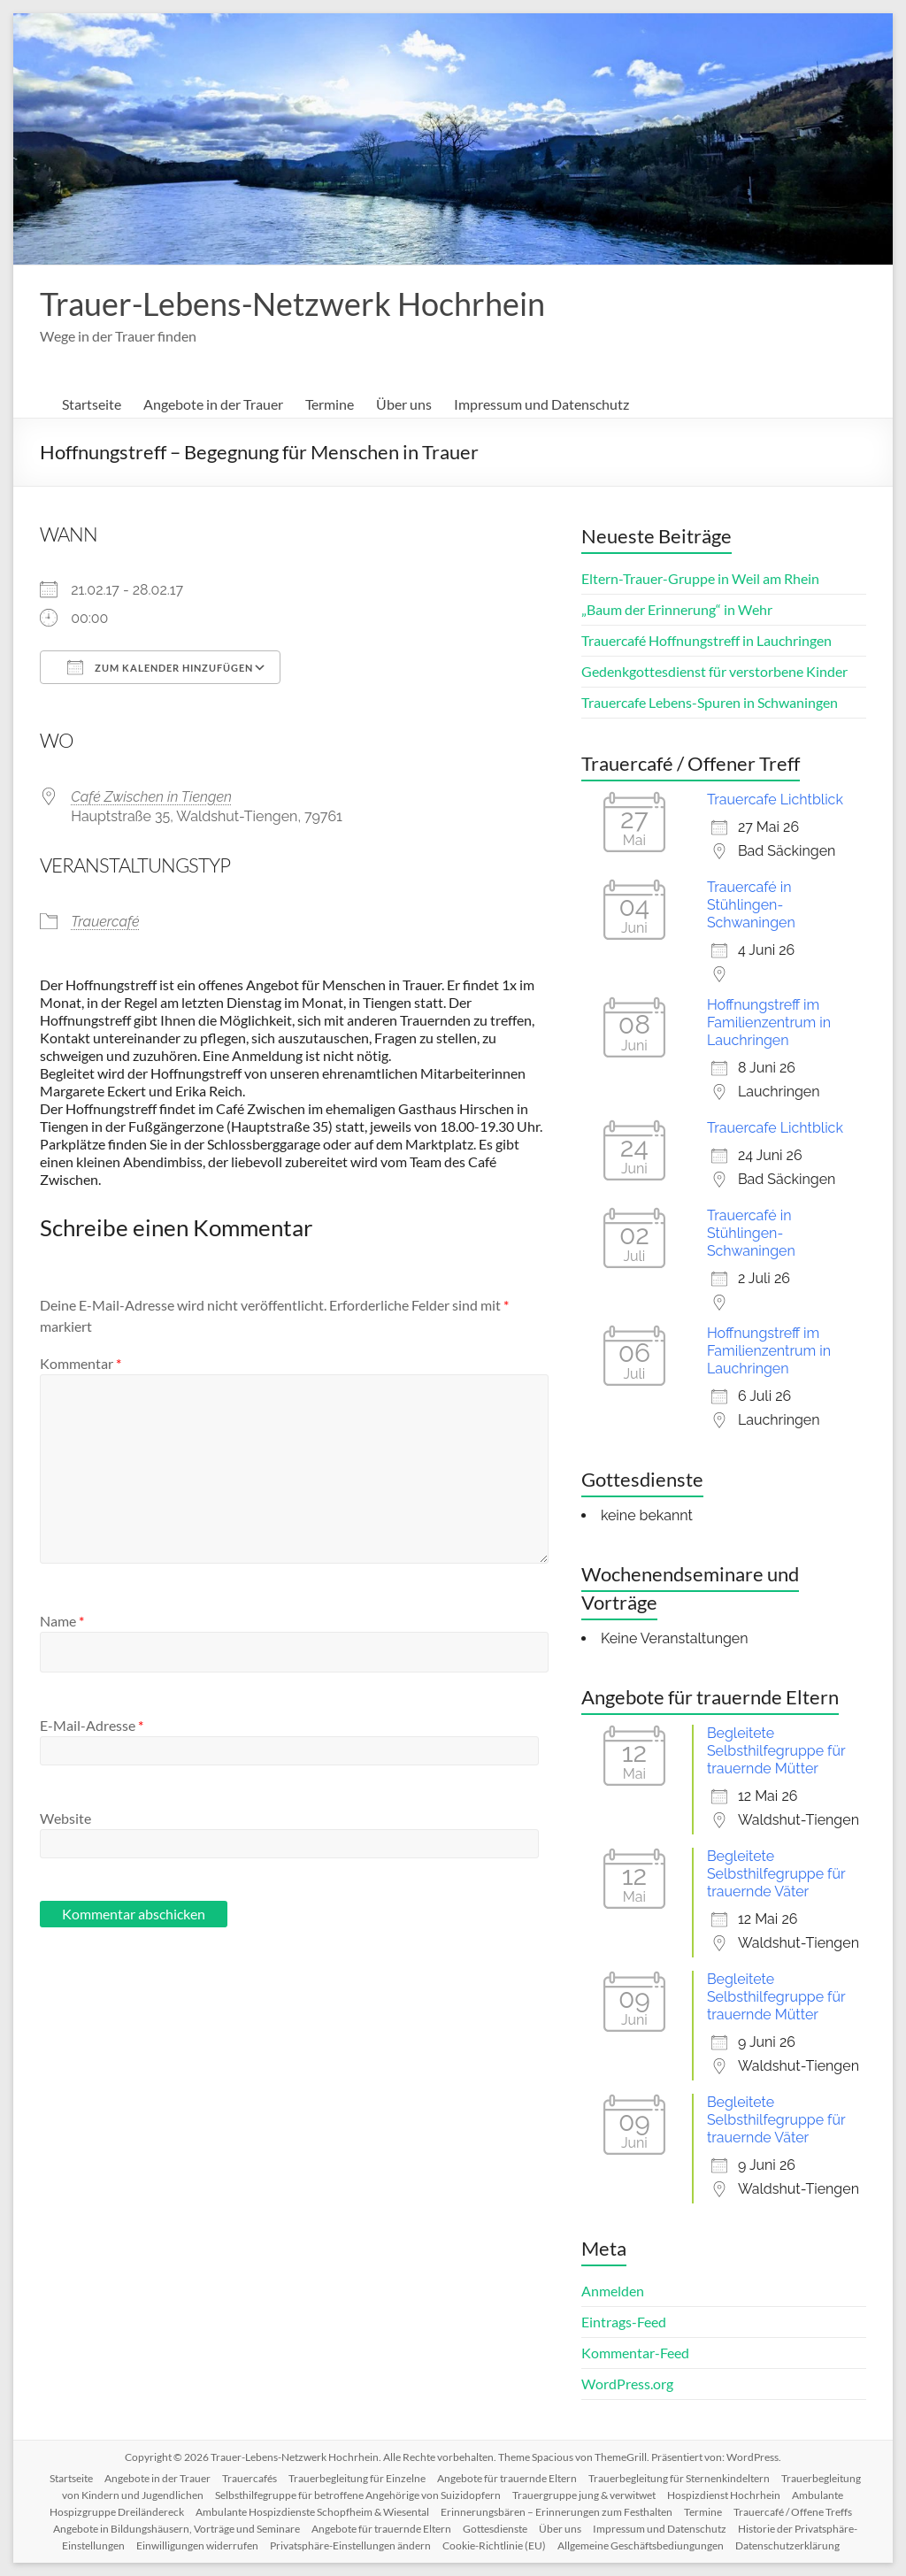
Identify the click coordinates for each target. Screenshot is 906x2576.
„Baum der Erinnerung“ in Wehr (676, 609)
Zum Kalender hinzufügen (160, 667)
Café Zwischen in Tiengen (151, 796)
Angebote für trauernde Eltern (507, 2478)
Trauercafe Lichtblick (775, 799)
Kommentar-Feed (635, 2352)
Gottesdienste (495, 2528)
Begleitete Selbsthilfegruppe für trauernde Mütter (776, 1751)
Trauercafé (105, 921)
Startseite (91, 404)
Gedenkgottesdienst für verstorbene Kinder (714, 671)
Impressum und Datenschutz (541, 404)
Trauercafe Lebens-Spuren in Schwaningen (709, 702)
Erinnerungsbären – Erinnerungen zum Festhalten (556, 2511)
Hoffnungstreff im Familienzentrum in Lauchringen (769, 1022)
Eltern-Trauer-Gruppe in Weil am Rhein (700, 578)
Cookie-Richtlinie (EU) (494, 2545)
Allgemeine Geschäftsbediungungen (640, 2545)
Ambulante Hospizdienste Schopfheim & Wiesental (312, 2511)
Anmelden (612, 2290)
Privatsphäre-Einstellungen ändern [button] (350, 2545)
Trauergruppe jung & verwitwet (584, 2495)
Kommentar (80, 1363)
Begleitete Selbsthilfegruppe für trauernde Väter (776, 1874)
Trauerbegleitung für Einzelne (357, 2478)
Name (62, 1620)
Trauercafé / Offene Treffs (792, 2511)
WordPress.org (627, 2383)
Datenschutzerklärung (787, 2545)
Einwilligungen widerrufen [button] (197, 2545)
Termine (329, 404)
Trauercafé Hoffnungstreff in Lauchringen (706, 640)
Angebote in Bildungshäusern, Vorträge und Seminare (176, 2528)
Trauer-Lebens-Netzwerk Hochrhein (292, 303)
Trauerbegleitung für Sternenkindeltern (679, 2478)
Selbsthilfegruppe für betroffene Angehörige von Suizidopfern (358, 2495)
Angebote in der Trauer (213, 404)
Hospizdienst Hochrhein (723, 2495)
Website (65, 1818)
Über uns (404, 404)
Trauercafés (249, 2478)
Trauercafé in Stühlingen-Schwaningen (751, 905)
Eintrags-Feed (623, 2321)
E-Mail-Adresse (91, 1725)
